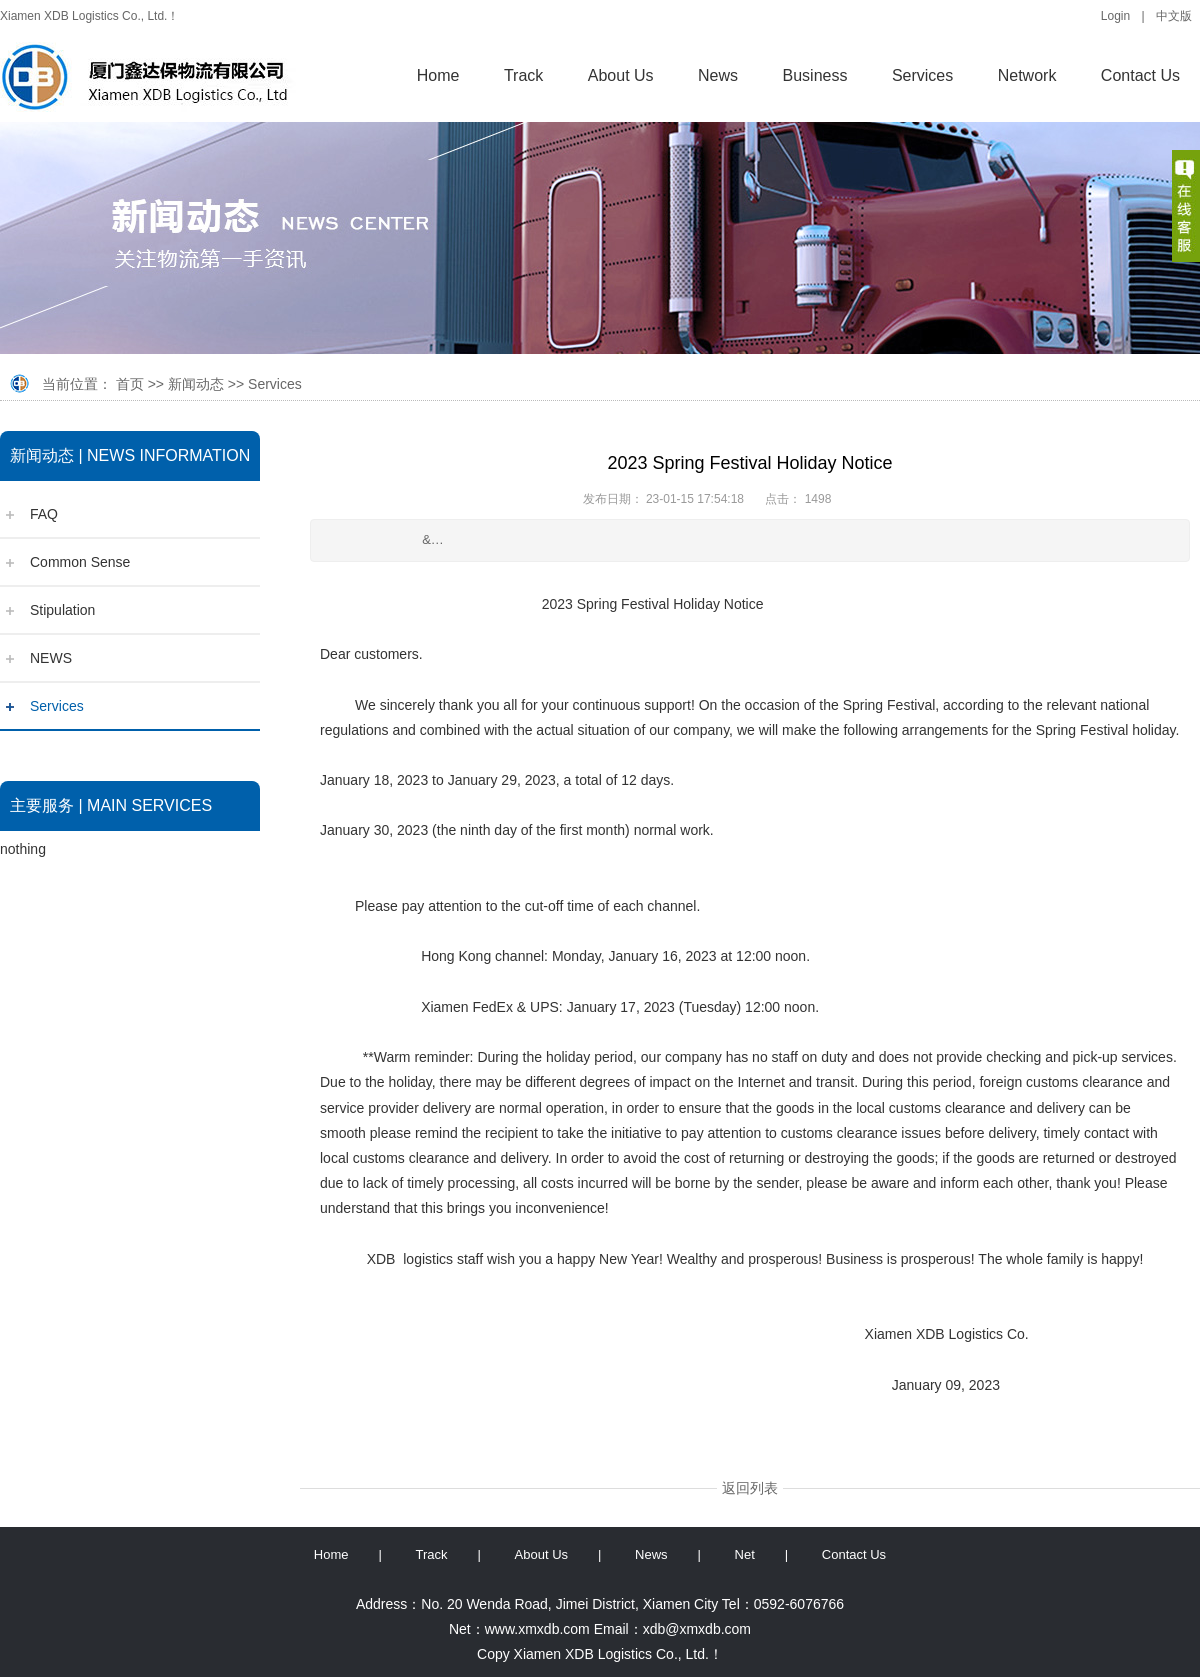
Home (438, 75)
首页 (130, 384)
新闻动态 (196, 384)
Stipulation (62, 610)
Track (523, 75)
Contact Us (1140, 75)
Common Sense (80, 562)
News (718, 75)
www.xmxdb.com (537, 1629)
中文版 (1174, 16)
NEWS (51, 658)
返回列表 (750, 1488)
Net (745, 1554)
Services (922, 75)
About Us (621, 75)
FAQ (44, 514)
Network (1027, 75)
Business (815, 75)
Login (1115, 16)
